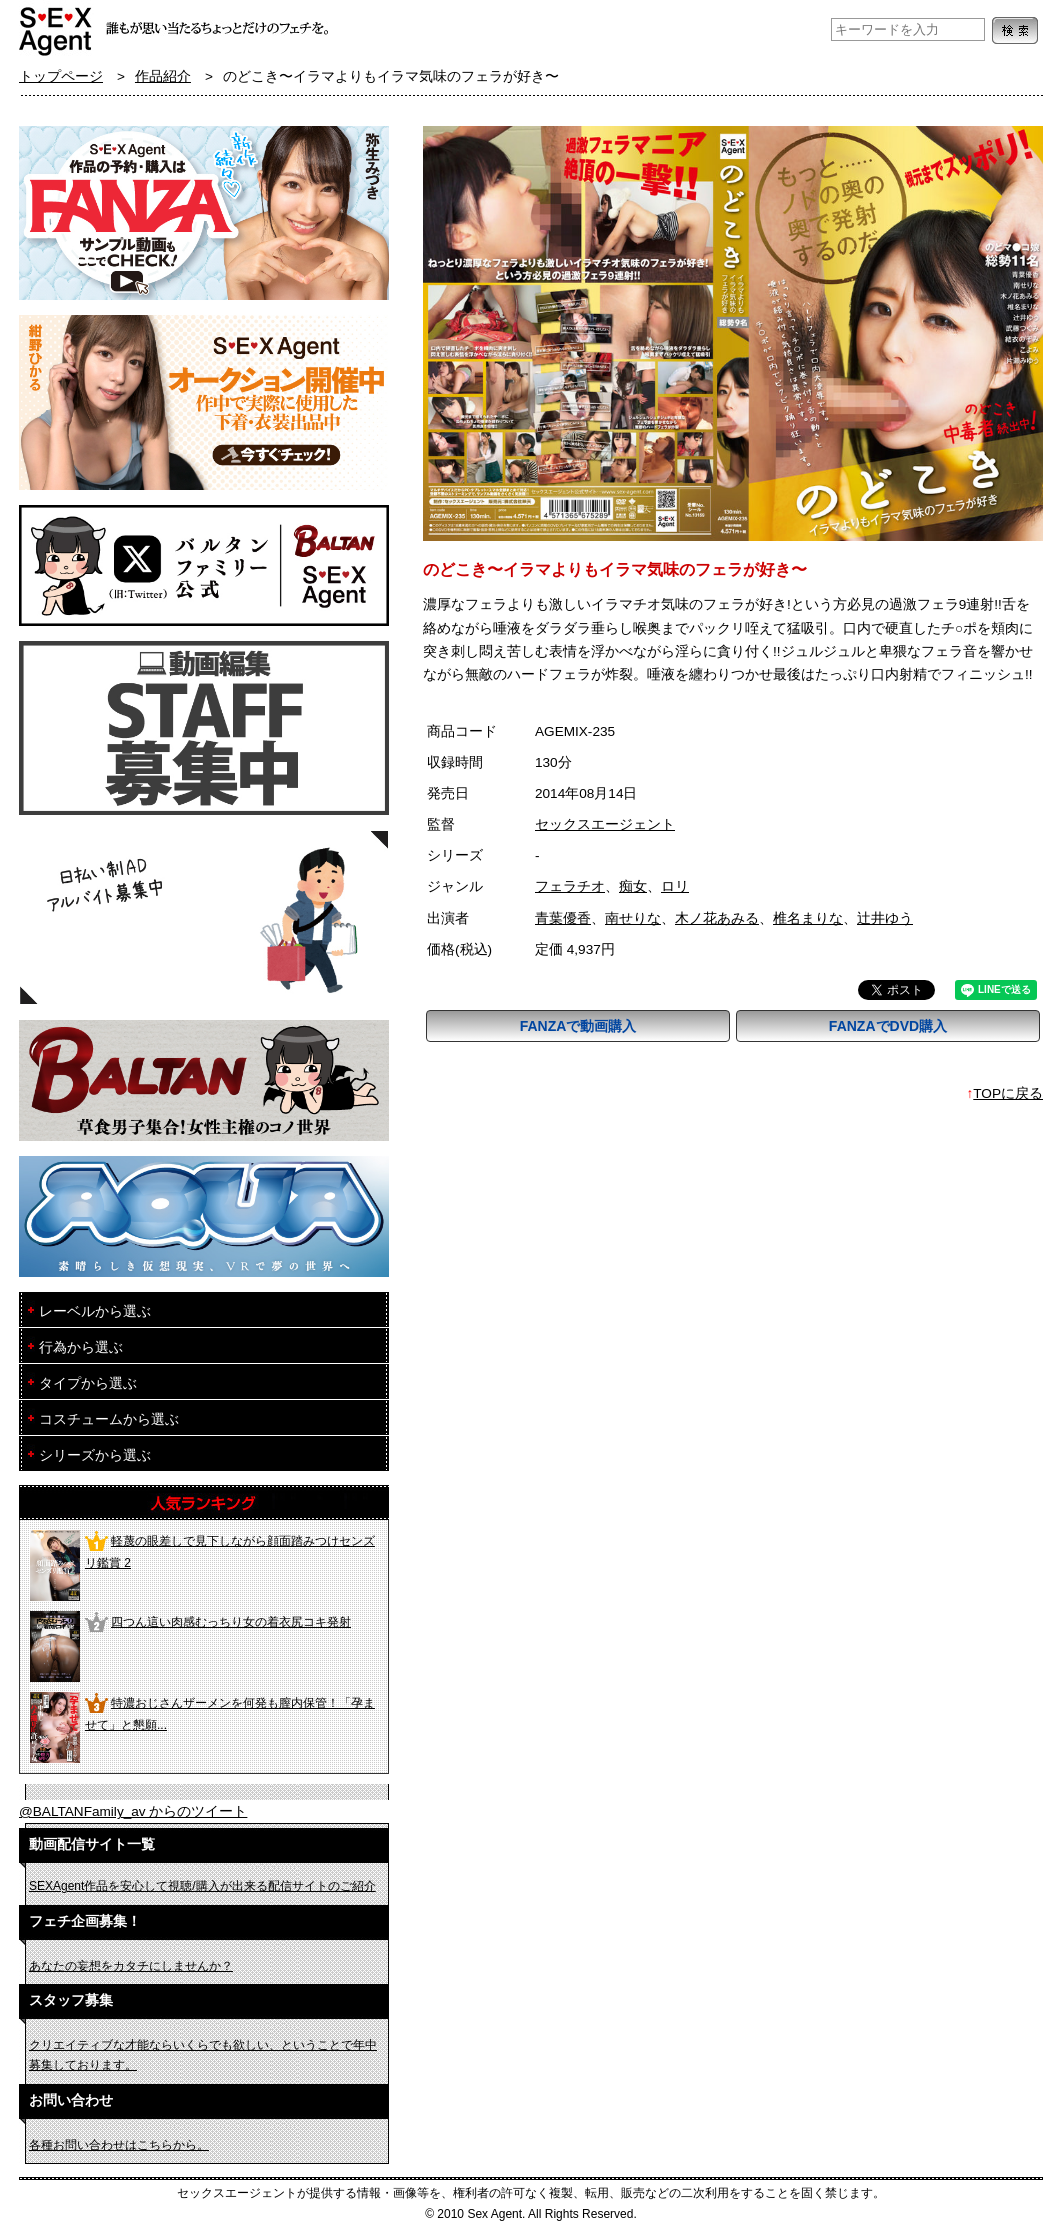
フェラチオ (570, 886)
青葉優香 (563, 918)
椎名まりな (808, 918)
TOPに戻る (1008, 1093)
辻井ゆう (885, 918)
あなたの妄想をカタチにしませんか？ (131, 1966)
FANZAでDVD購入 (888, 1026)
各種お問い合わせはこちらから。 (119, 2145)
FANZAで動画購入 (578, 1026)
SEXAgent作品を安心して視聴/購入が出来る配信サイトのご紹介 (202, 1886)
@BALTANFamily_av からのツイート (133, 1811)
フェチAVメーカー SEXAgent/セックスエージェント (56, 30)
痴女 (633, 886)
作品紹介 (163, 76)
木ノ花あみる (717, 918)
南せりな (633, 918)
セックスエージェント (605, 824)
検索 (1015, 30)
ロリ (675, 886)
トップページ (61, 76)
